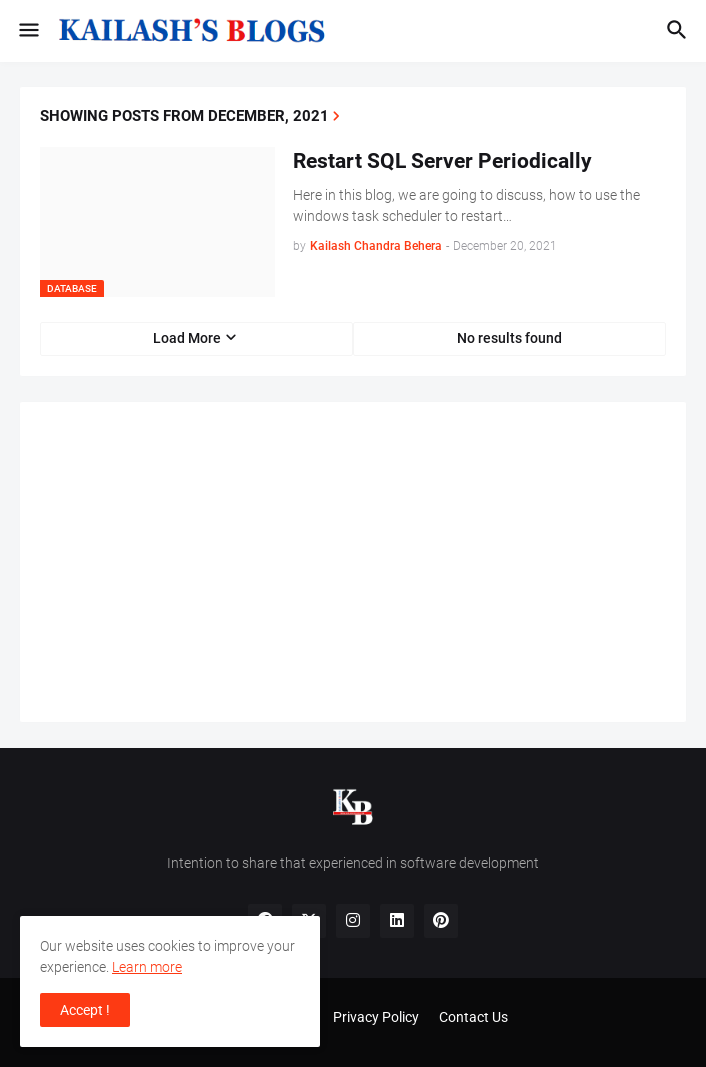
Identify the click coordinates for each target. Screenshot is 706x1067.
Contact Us (473, 1017)
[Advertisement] (353, 562)
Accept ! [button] (85, 1010)
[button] (27, 31)
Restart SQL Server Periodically (442, 161)
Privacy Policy (376, 1017)
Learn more (147, 967)
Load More (187, 338)
